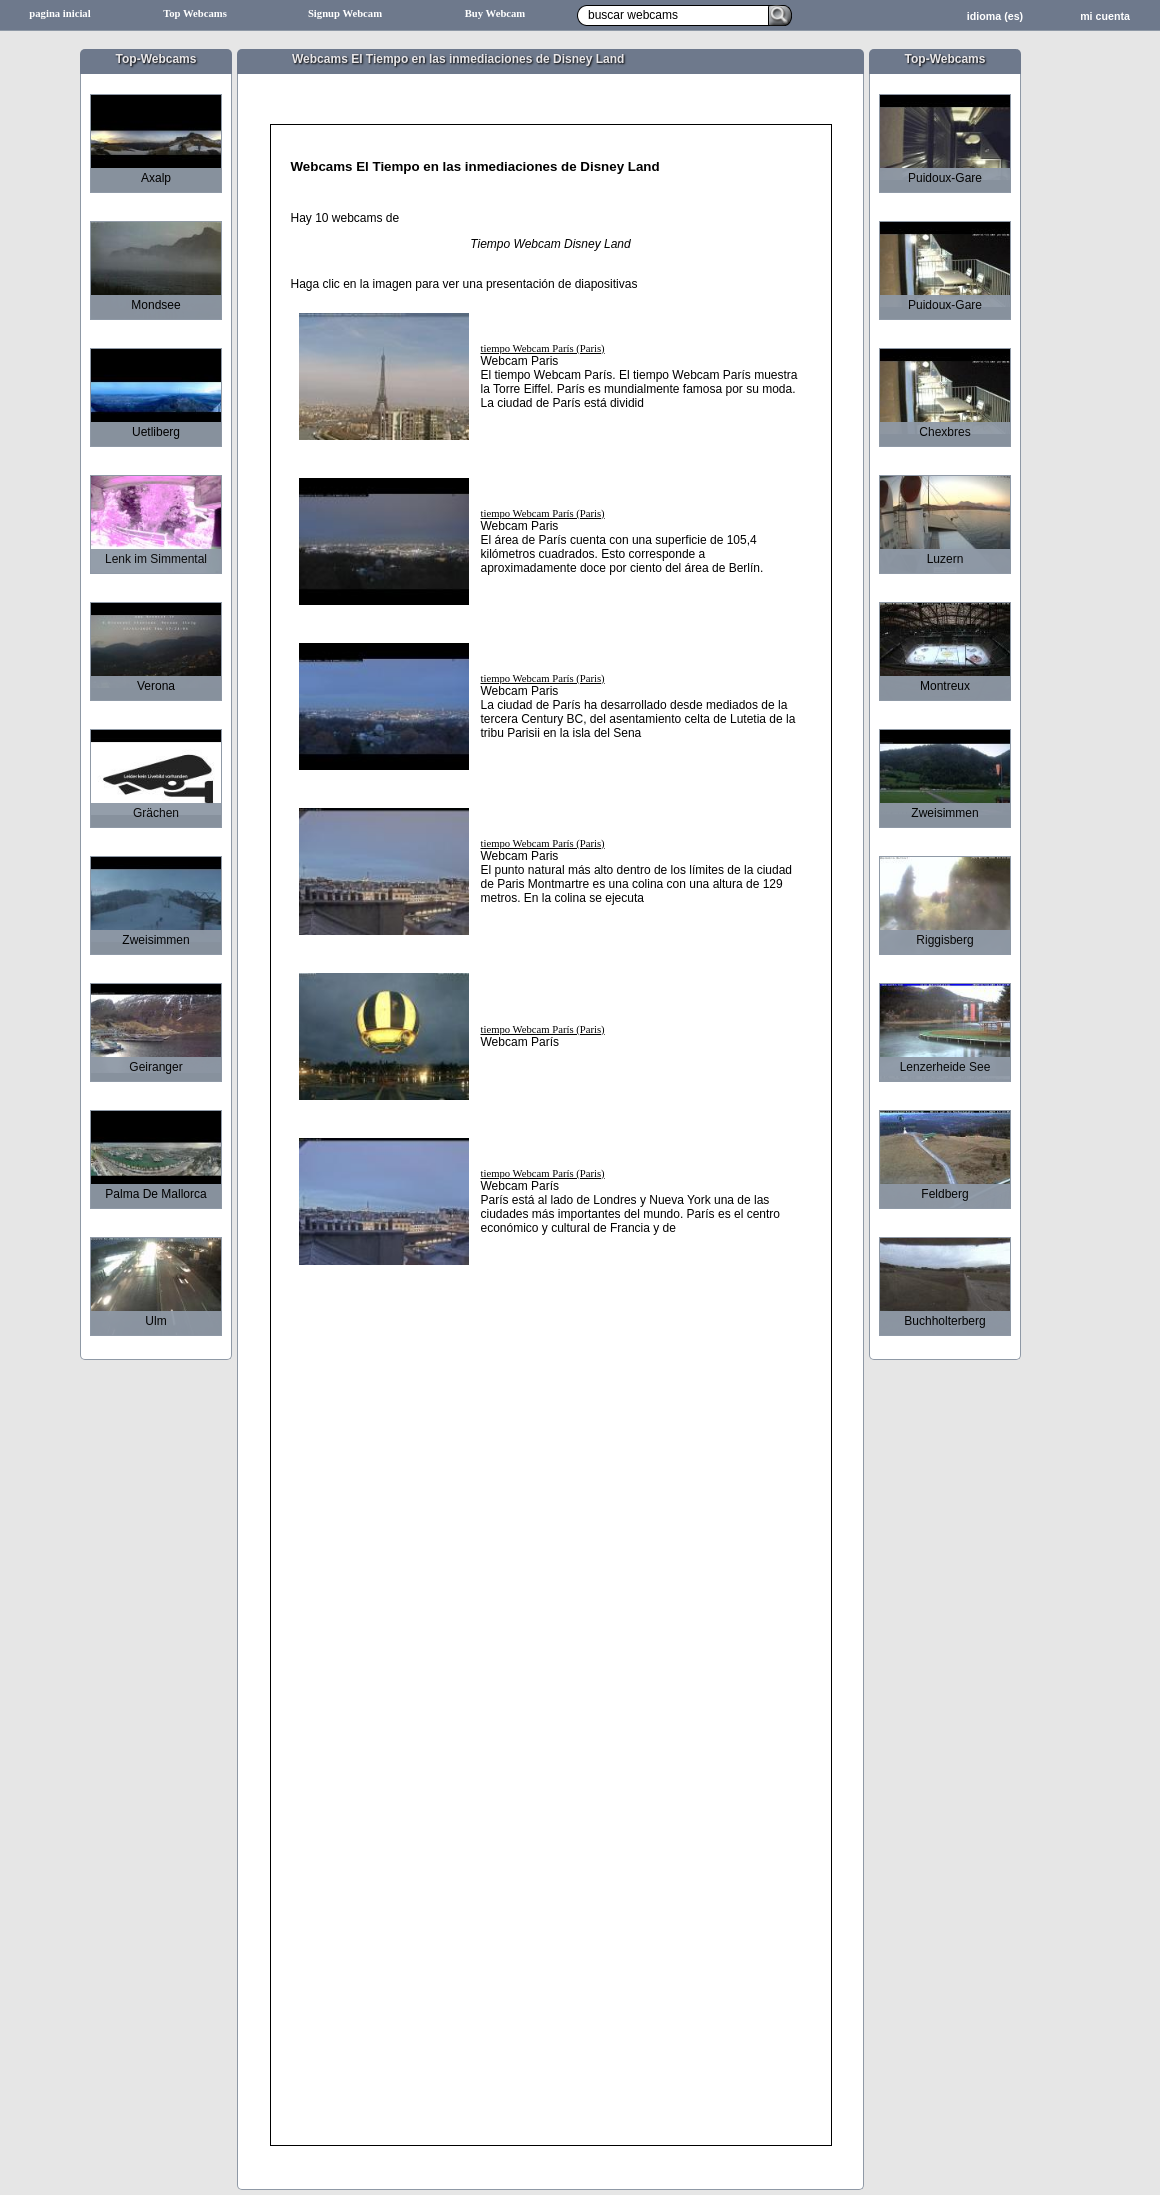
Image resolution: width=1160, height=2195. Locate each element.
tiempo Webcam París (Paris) (543, 348)
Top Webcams (195, 13)
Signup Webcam (345, 13)
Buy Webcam (495, 13)
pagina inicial (59, 13)
